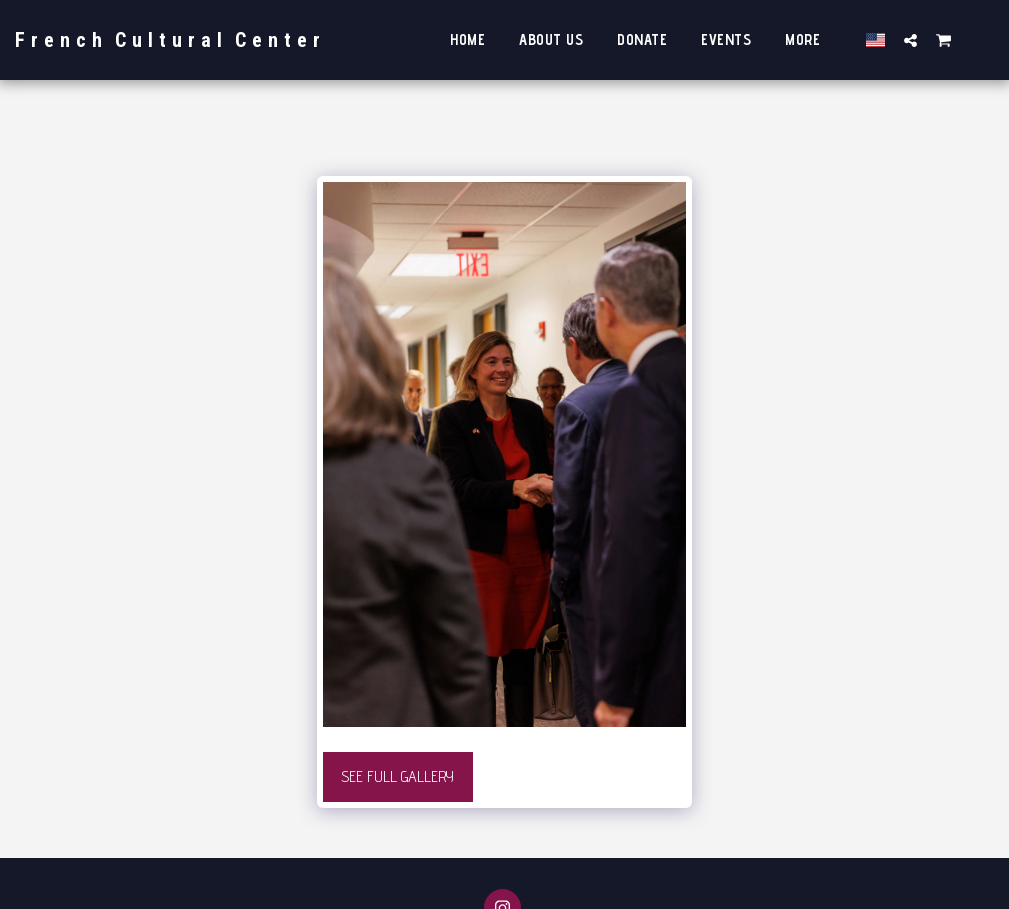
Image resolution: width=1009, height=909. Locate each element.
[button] (910, 40)
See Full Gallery (397, 776)
